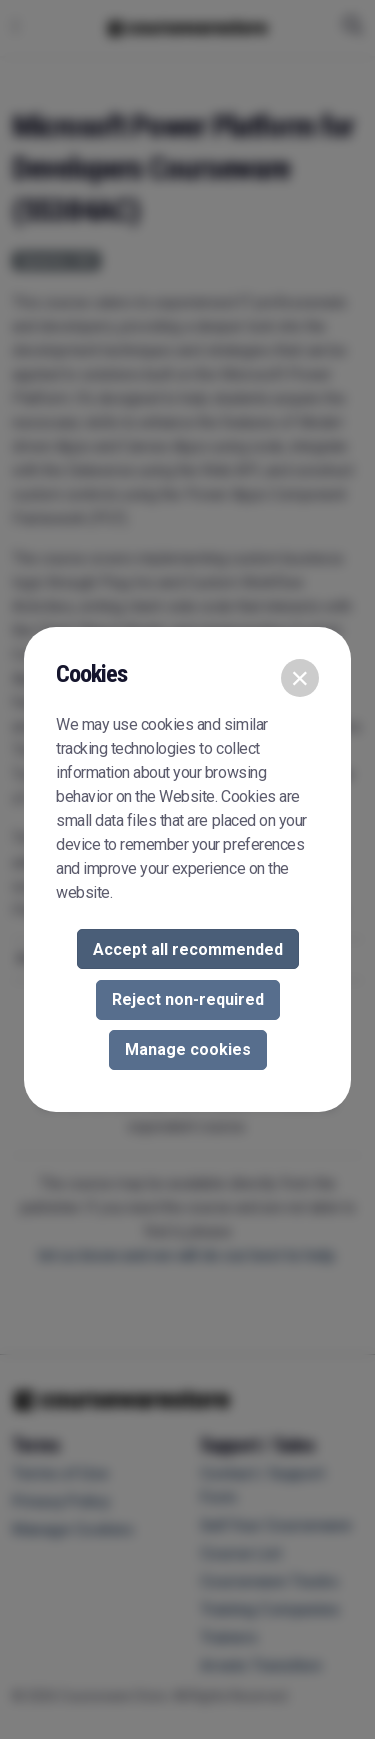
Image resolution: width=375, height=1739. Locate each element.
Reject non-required (188, 999)
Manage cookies (188, 1049)
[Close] (300, 678)
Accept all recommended (188, 949)
